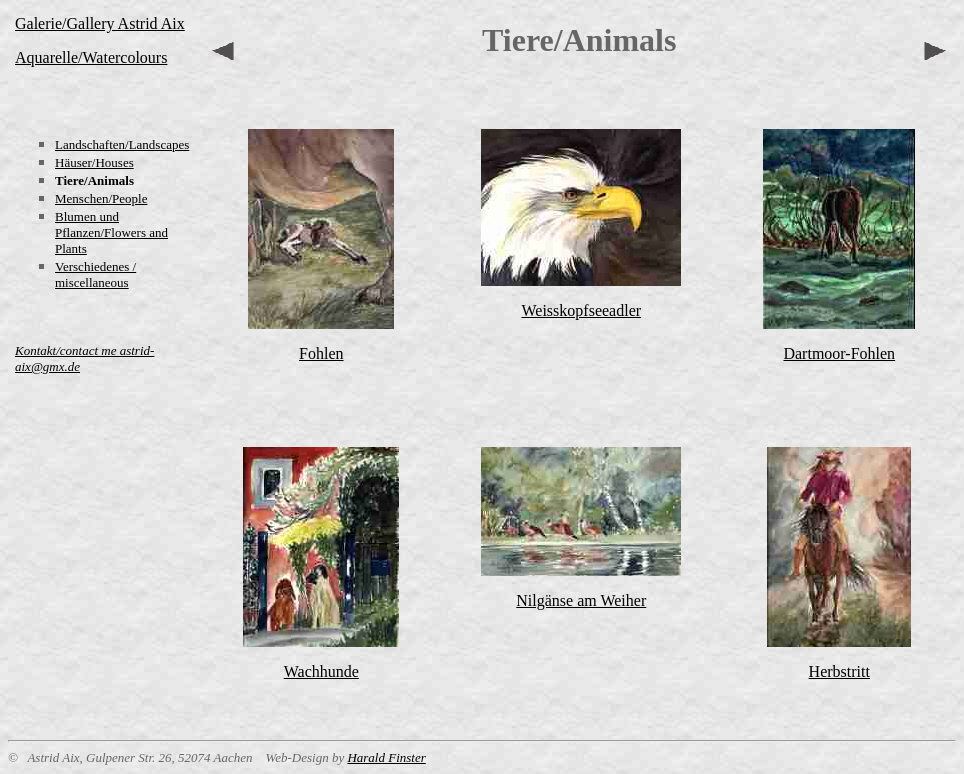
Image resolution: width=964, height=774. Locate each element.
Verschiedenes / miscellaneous (95, 274)
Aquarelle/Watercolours (91, 57)
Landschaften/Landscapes (122, 144)
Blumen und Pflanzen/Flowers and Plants (111, 232)
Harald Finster (386, 757)
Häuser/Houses (94, 162)
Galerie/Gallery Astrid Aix (100, 23)
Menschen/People (101, 198)
